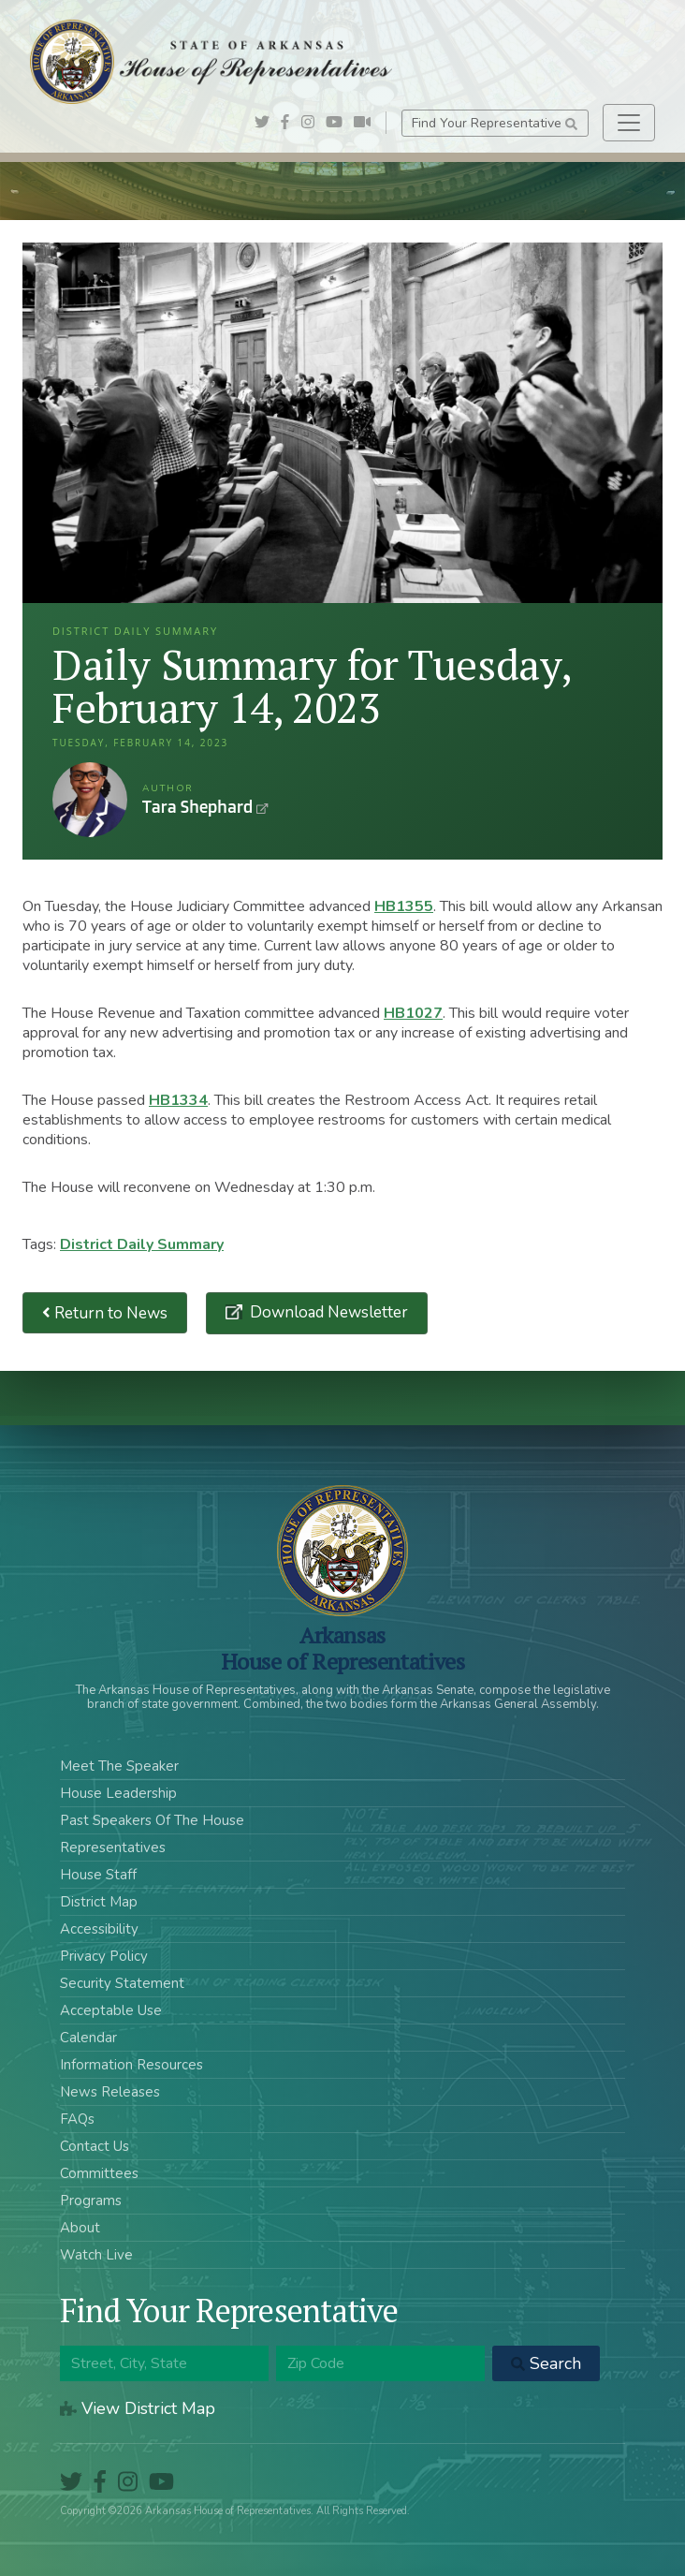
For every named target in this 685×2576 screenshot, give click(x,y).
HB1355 (403, 906)
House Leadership (118, 1793)
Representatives (113, 1847)
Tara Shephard (89, 799)
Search (546, 2363)
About (80, 2227)
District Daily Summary (142, 1244)
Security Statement (122, 1983)
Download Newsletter (327, 1312)
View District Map (137, 2408)
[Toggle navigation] (629, 122)
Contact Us (94, 2146)
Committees (99, 2173)
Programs (91, 2200)
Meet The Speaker (119, 1766)
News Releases (110, 2092)
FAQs (77, 2119)
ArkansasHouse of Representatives (343, 1648)
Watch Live (96, 2254)
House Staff (98, 1874)
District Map (99, 1901)
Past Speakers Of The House (152, 1820)
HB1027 (413, 1013)
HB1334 (178, 1100)
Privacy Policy (104, 1956)
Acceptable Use (111, 2010)
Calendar (88, 2037)
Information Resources (131, 2064)
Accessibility (99, 1929)
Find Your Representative (494, 123)
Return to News (105, 1313)
